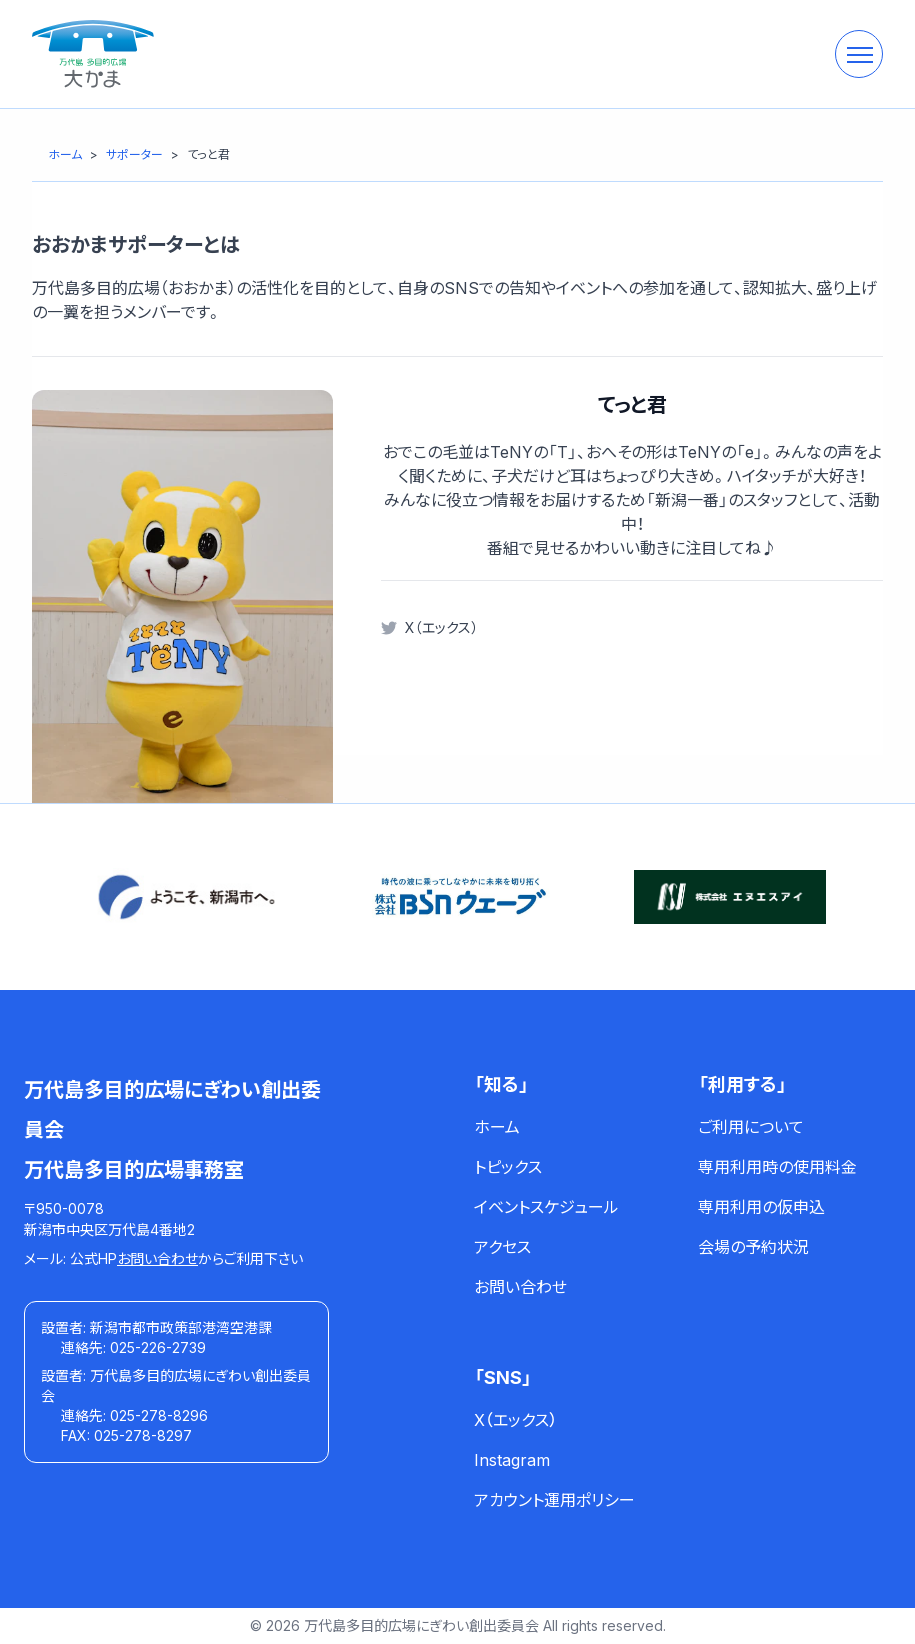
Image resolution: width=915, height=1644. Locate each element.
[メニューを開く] (859, 54)
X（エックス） (441, 627)
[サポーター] (134, 154)
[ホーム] (65, 154)
